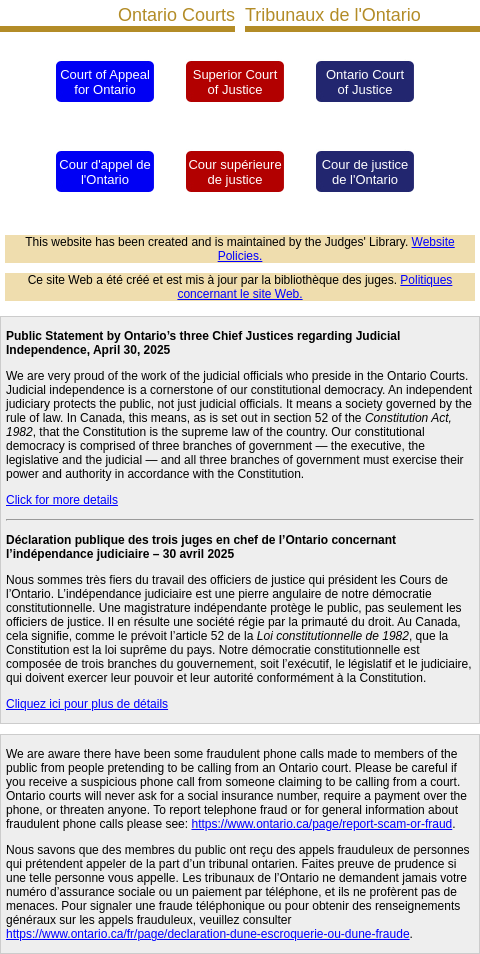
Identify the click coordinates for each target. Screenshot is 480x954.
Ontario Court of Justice (365, 82)
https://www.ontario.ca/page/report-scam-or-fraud (321, 824)
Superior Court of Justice (235, 82)
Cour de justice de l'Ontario (365, 172)
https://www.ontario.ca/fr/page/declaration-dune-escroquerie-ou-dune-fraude (208, 934)
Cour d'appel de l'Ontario (104, 172)
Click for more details (62, 500)
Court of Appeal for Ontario (105, 82)
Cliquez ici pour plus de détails (87, 704)
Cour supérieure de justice (234, 172)
